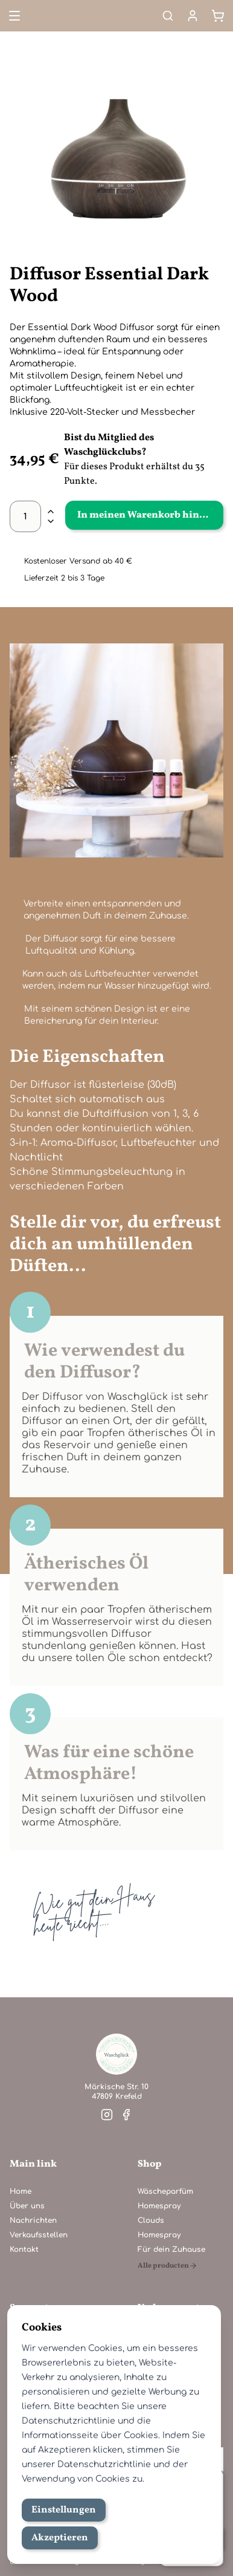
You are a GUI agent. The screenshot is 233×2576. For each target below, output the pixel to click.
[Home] (116, 2054)
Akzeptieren (59, 2538)
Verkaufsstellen (39, 2235)
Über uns (27, 2206)
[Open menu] (13, 16)
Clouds (151, 2220)
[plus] (51, 511)
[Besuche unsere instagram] (107, 2115)
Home (20, 2191)
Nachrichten (33, 2220)
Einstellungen (63, 2510)
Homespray (159, 2206)
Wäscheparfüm (165, 2191)
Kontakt (24, 2249)
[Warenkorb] (218, 15)
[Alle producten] (171, 2266)
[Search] (168, 15)
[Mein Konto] (192, 15)
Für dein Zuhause (171, 2249)
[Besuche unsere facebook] (126, 2115)
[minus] (51, 521)
